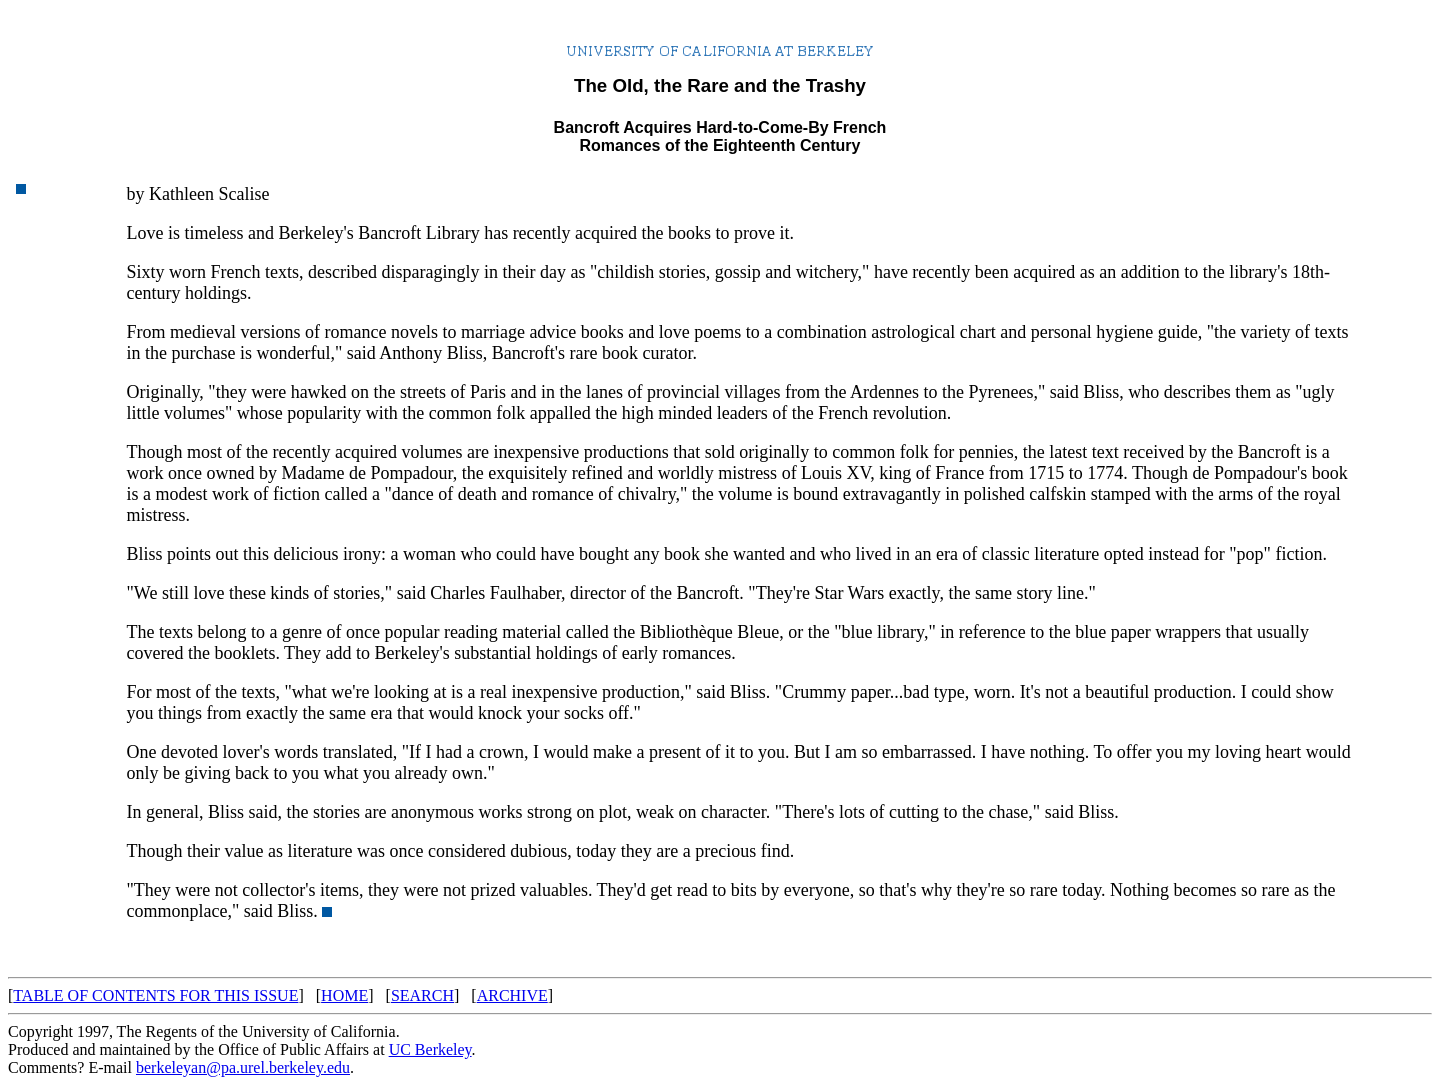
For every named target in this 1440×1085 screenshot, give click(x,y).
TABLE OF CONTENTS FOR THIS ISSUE (155, 995)
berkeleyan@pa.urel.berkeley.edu (243, 1067)
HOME (344, 995)
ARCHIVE (512, 995)
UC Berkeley (430, 1049)
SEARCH (422, 995)
